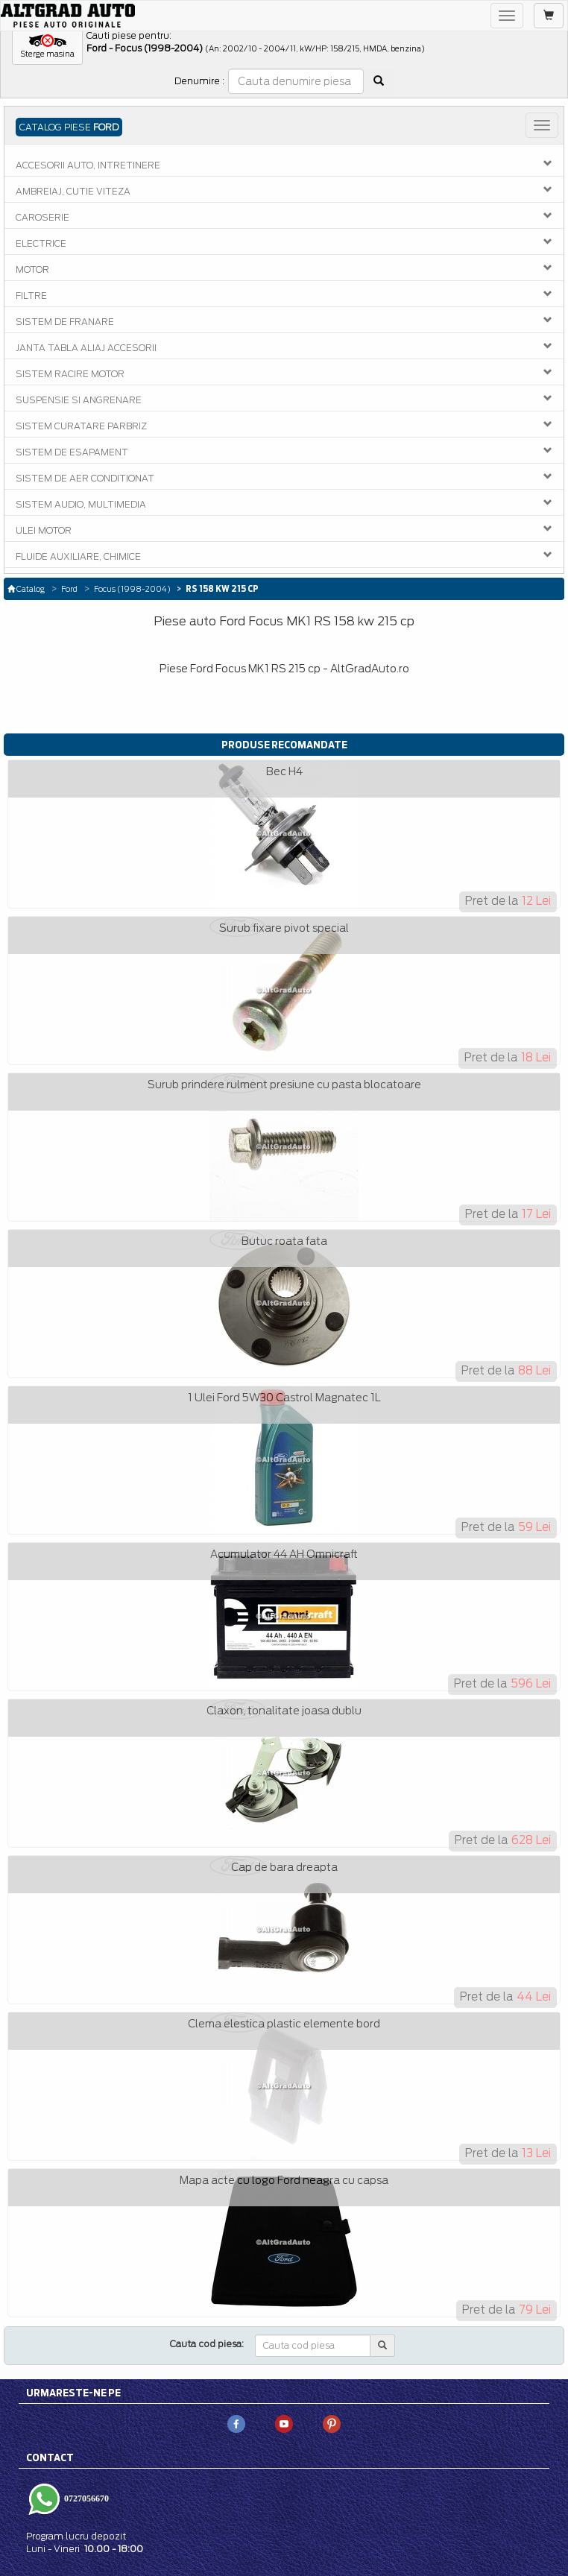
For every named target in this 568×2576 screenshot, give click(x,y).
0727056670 (85, 2498)
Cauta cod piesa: (207, 2343)
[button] (47, 47)
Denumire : (199, 80)
